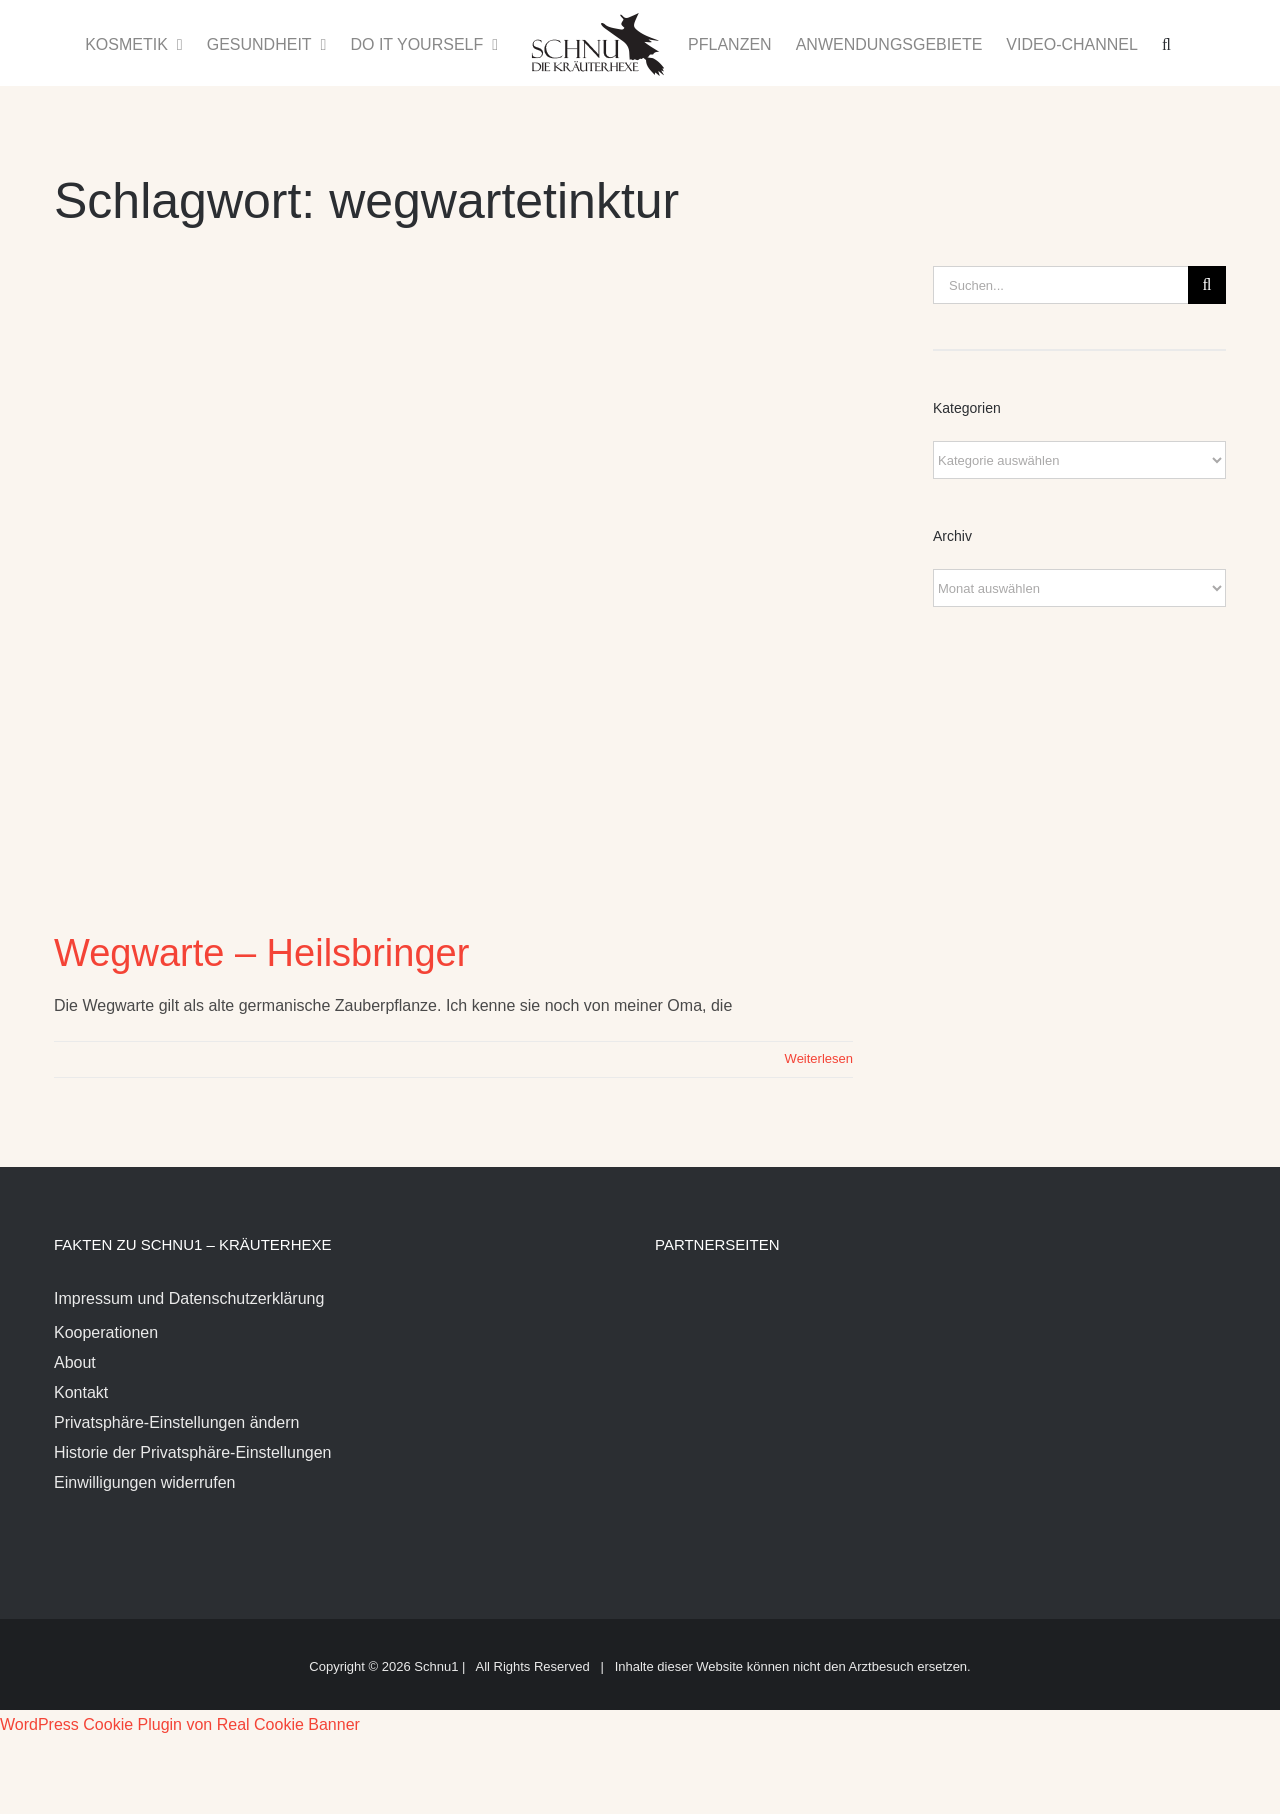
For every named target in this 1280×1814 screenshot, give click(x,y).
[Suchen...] (1060, 285)
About (75, 1362)
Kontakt (81, 1392)
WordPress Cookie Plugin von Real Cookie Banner (180, 1724)
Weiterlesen (819, 1058)
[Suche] (1207, 285)
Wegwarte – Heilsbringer (261, 953)
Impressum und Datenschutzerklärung (189, 1298)
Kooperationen (106, 1332)
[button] (1166, 43)
